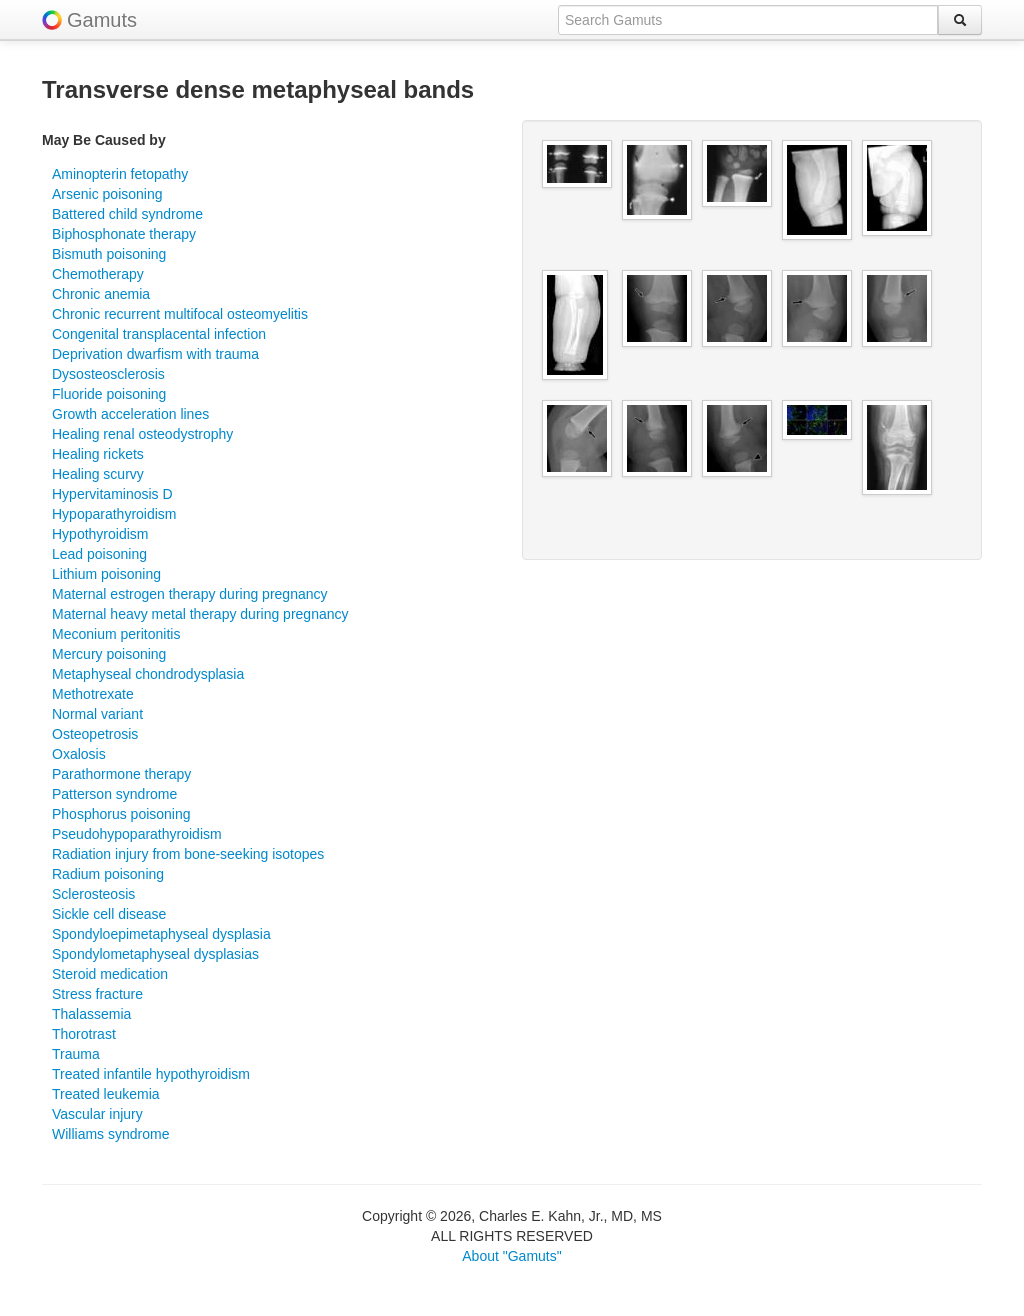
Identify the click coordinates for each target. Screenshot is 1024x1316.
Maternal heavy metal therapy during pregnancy (200, 614)
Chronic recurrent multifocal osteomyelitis (180, 314)
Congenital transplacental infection (159, 334)
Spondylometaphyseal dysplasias (155, 954)
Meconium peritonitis (116, 634)
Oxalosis (79, 754)
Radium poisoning (108, 874)
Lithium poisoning (106, 574)
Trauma (76, 1054)
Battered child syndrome (127, 214)
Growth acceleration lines (130, 414)
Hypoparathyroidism (114, 514)
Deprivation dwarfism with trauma (155, 354)
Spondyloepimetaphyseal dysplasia (161, 934)
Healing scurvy (98, 474)
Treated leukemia (106, 1094)
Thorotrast (84, 1034)
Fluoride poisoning (109, 394)
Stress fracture (97, 994)
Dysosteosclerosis (108, 374)
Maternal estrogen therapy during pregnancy (190, 594)
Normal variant (97, 714)
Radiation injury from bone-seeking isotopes (188, 854)
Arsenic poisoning (107, 194)
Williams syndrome (110, 1134)
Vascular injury (97, 1114)
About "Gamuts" (511, 1256)
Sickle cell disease (109, 914)
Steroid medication (110, 974)
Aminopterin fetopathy (120, 174)
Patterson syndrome (114, 794)
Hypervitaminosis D (112, 494)
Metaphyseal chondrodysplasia (148, 674)
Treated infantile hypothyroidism (151, 1074)
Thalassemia (91, 1014)
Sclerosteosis (93, 894)
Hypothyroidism (100, 534)
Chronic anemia (101, 294)
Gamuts (102, 20)
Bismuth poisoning (109, 254)
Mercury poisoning (109, 654)
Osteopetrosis (95, 734)
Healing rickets (98, 454)
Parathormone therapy (121, 774)
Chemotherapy (98, 274)
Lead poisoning (99, 554)
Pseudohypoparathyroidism (137, 834)
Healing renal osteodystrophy (142, 434)
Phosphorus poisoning (121, 814)
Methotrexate (93, 694)
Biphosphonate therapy (124, 234)
